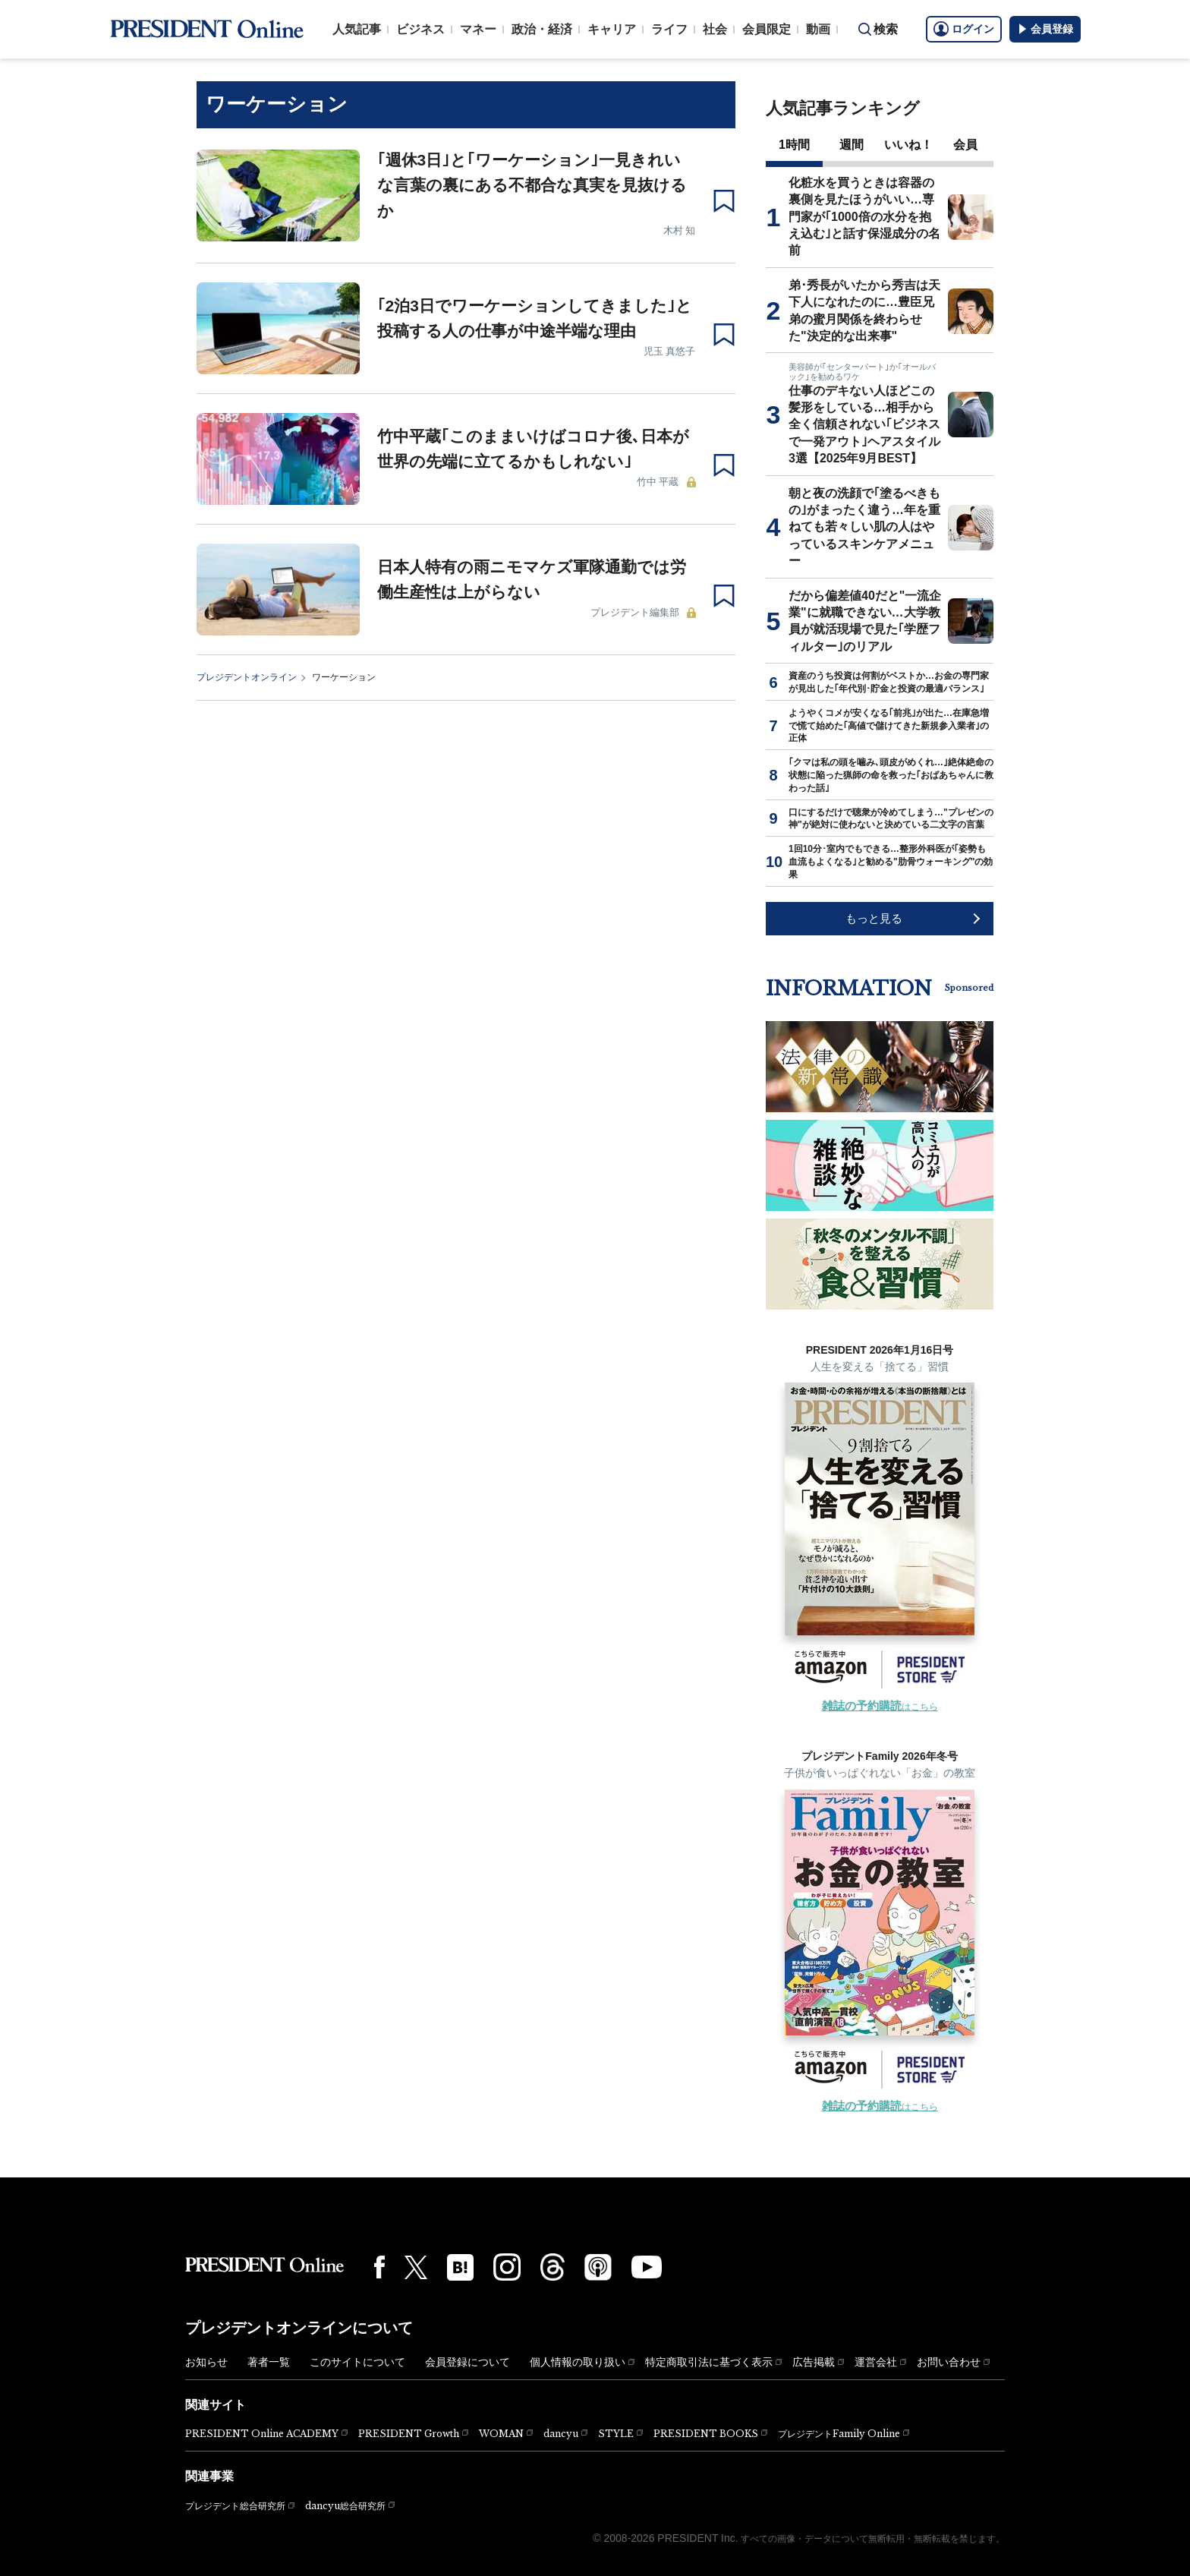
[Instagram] (507, 2267)
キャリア (611, 29)
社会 (715, 29)
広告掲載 (813, 2362)
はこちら (880, 1706)
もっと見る (873, 918)
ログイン (963, 28)
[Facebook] (379, 2267)
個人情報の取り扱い (577, 2362)
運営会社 (876, 2362)
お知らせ (206, 2362)
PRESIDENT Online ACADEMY (261, 2433)
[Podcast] (598, 2267)
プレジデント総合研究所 (235, 2506)
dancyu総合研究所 (345, 2505)
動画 (818, 29)
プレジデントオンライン (247, 677)
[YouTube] (646, 2267)
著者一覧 (268, 2362)
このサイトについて (357, 2362)
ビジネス (420, 29)
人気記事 (356, 29)
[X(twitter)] (416, 2267)
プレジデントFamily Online (839, 2433)
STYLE (616, 2433)
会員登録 (1045, 29)
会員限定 (766, 29)
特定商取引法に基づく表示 (709, 2362)
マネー (478, 29)
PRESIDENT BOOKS (705, 2433)
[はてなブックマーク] (460, 2267)
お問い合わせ (949, 2362)
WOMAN (501, 2433)
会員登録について (467, 2362)
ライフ (669, 29)
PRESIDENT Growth (408, 2433)
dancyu (560, 2433)
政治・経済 (542, 29)
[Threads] (552, 2267)
